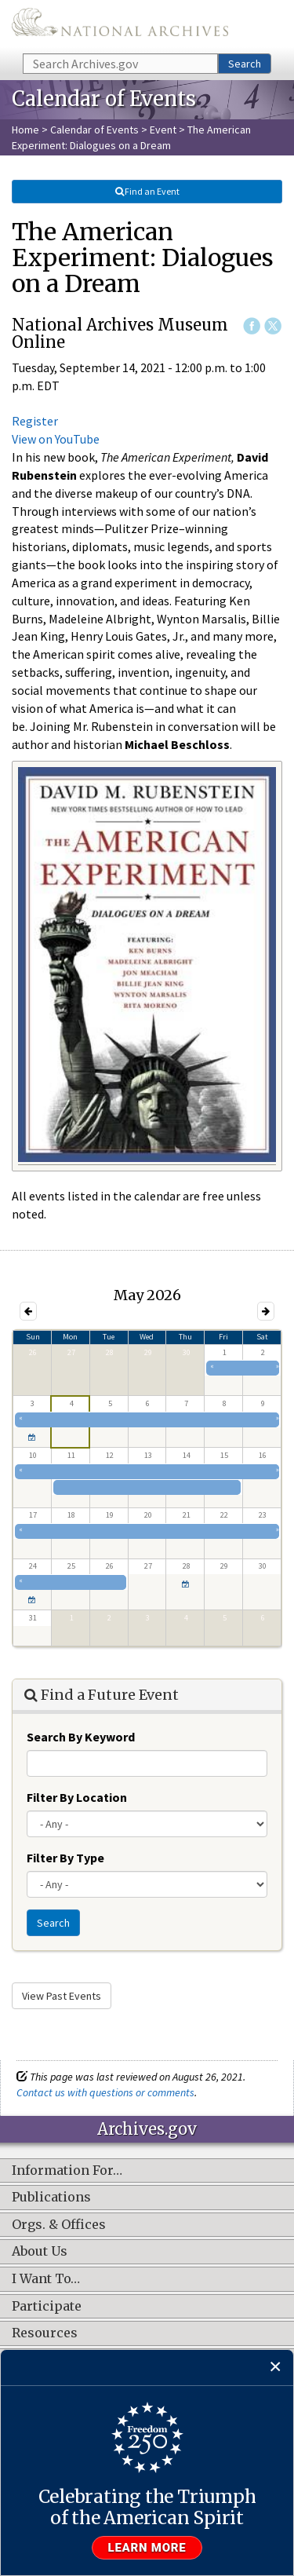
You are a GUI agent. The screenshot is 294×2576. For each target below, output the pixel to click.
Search (244, 64)
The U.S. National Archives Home (120, 25)
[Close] (275, 2367)
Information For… (67, 2171)
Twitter (272, 325)
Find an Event (147, 191)
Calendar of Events (94, 129)
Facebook (251, 325)
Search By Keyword (81, 1737)
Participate (47, 2307)
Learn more (147, 2548)
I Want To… (46, 2279)
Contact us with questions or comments (105, 2092)
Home (25, 129)
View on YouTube (56, 439)
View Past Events (61, 1996)
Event (163, 129)
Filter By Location (77, 1797)
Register (35, 421)
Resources (45, 2333)
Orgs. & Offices (59, 2225)
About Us (39, 2252)
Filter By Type (65, 1857)
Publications (51, 2198)
